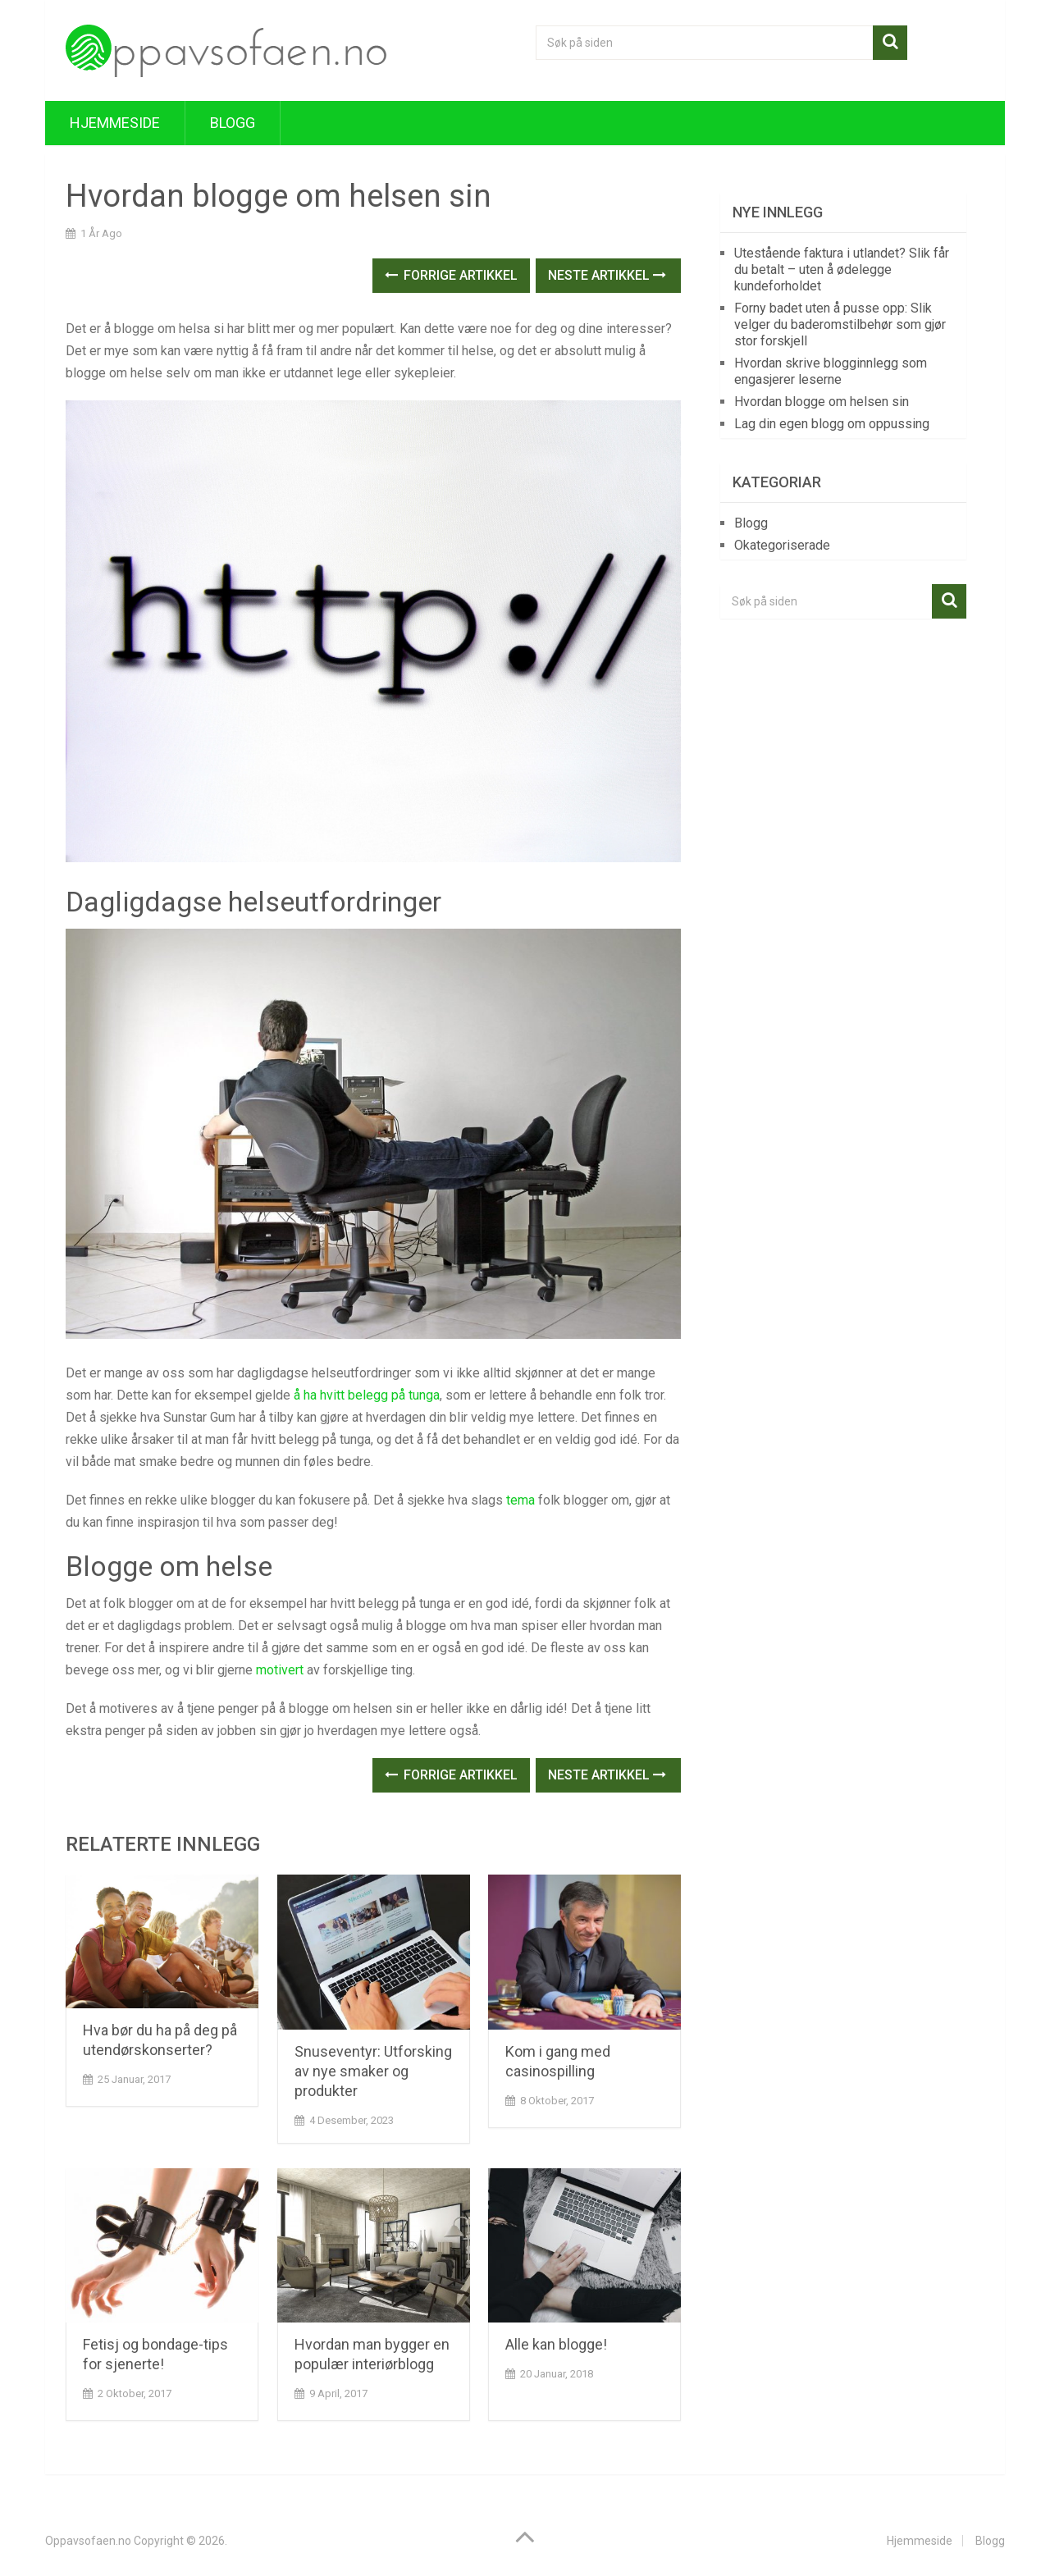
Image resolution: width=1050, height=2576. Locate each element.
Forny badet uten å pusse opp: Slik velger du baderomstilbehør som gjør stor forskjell (840, 324)
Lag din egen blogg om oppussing (831, 424)
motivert (280, 1670)
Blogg (232, 122)
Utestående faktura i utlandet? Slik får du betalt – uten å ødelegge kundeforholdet (841, 269)
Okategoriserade (782, 545)
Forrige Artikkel (451, 275)
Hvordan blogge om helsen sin (821, 401)
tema (520, 1500)
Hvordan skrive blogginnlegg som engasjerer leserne (830, 371)
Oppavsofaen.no (88, 2540)
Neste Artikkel (607, 275)
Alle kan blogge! (556, 2344)
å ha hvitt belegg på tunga (367, 1395)
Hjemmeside (115, 122)
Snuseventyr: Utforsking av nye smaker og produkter (373, 2071)
